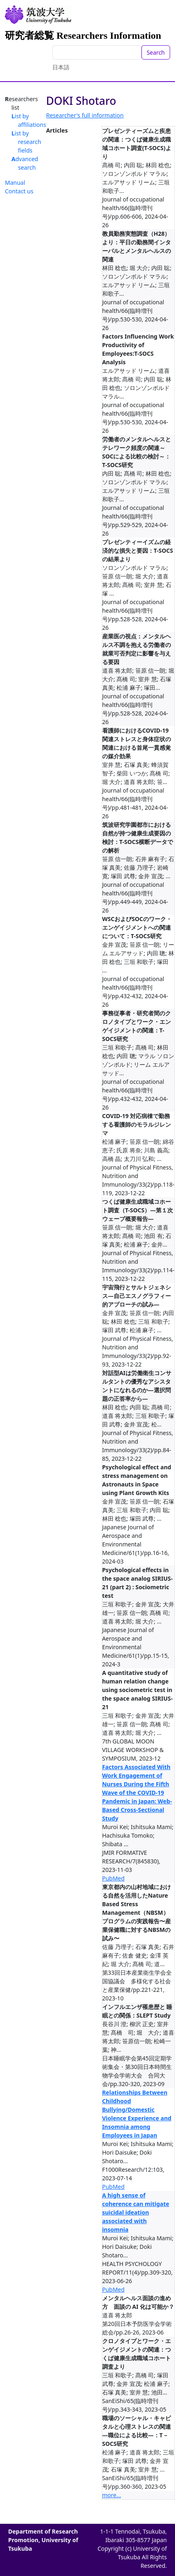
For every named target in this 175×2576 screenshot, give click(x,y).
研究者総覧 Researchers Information (83, 35)
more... (111, 2495)
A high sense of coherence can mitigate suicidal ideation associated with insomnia (135, 2212)
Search (156, 52)
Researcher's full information (85, 115)
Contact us (19, 191)
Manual (15, 182)
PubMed (113, 1878)
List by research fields (26, 141)
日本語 (61, 67)
